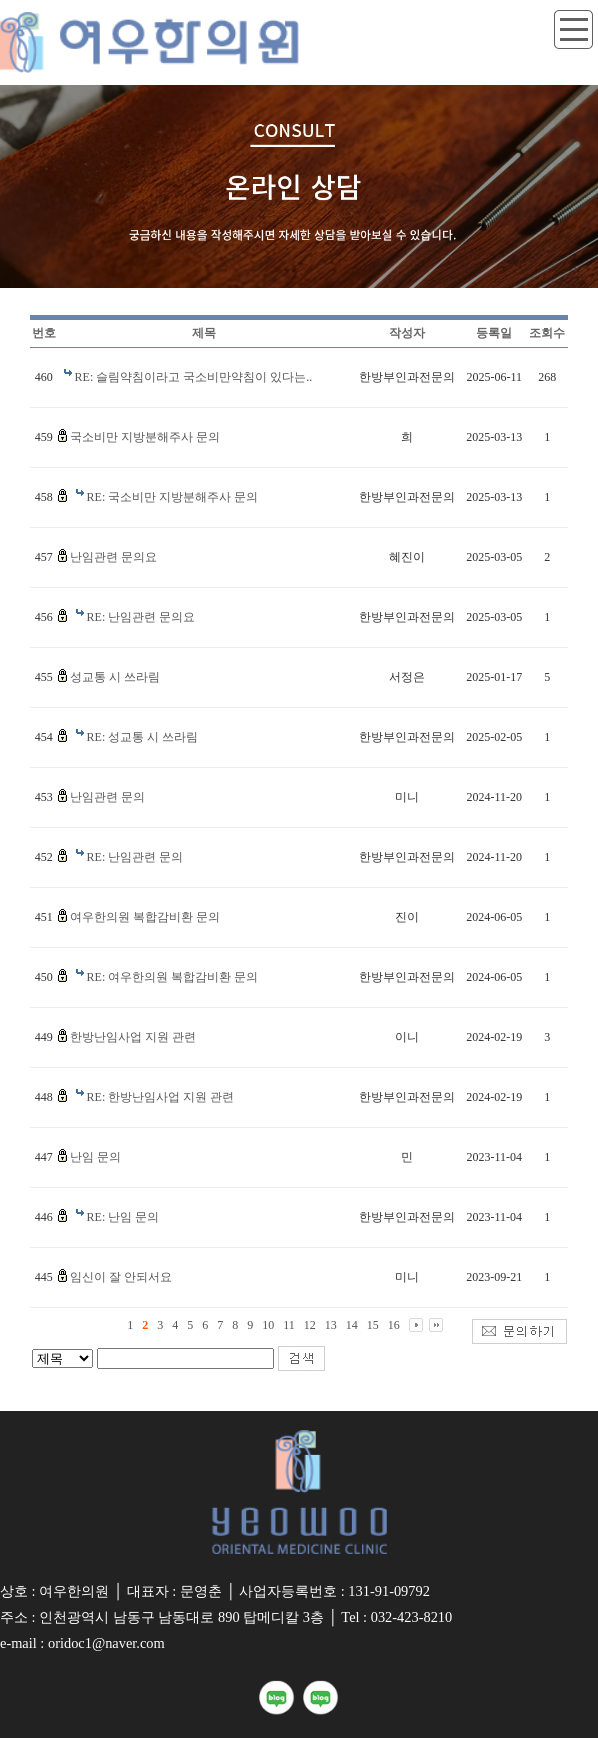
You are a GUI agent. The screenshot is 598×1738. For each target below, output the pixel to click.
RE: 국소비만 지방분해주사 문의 (173, 497)
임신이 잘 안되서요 (121, 1277)
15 (373, 1325)
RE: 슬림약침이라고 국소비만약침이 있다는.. (194, 377)
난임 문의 (95, 1157)
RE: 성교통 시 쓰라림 (143, 737)
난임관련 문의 (107, 797)
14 (352, 1325)
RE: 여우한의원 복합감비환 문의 (173, 977)
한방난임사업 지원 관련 (133, 1037)
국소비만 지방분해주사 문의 (145, 437)
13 (331, 1325)
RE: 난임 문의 (123, 1217)
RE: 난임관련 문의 (135, 857)
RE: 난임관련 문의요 (141, 617)
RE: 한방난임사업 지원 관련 (161, 1097)
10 (268, 1325)
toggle (574, 30)
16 (394, 1325)
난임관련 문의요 (113, 557)
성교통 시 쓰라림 (115, 677)
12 (310, 1325)
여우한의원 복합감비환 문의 (145, 917)
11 (289, 1325)
